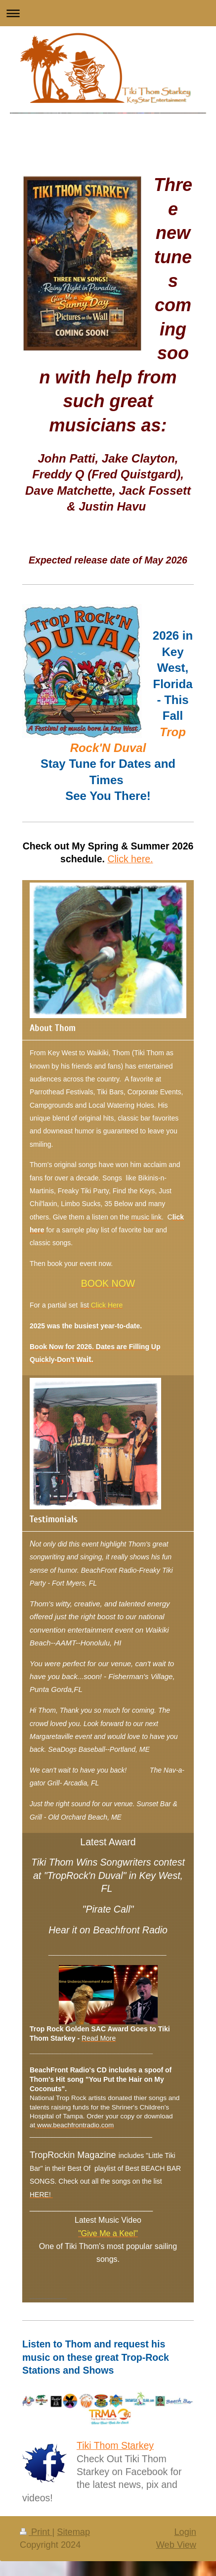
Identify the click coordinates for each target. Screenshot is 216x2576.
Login (185, 2532)
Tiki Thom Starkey (115, 2445)
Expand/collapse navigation (108, 13)
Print (36, 2532)
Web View (176, 2545)
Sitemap (73, 2532)
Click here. (130, 858)
